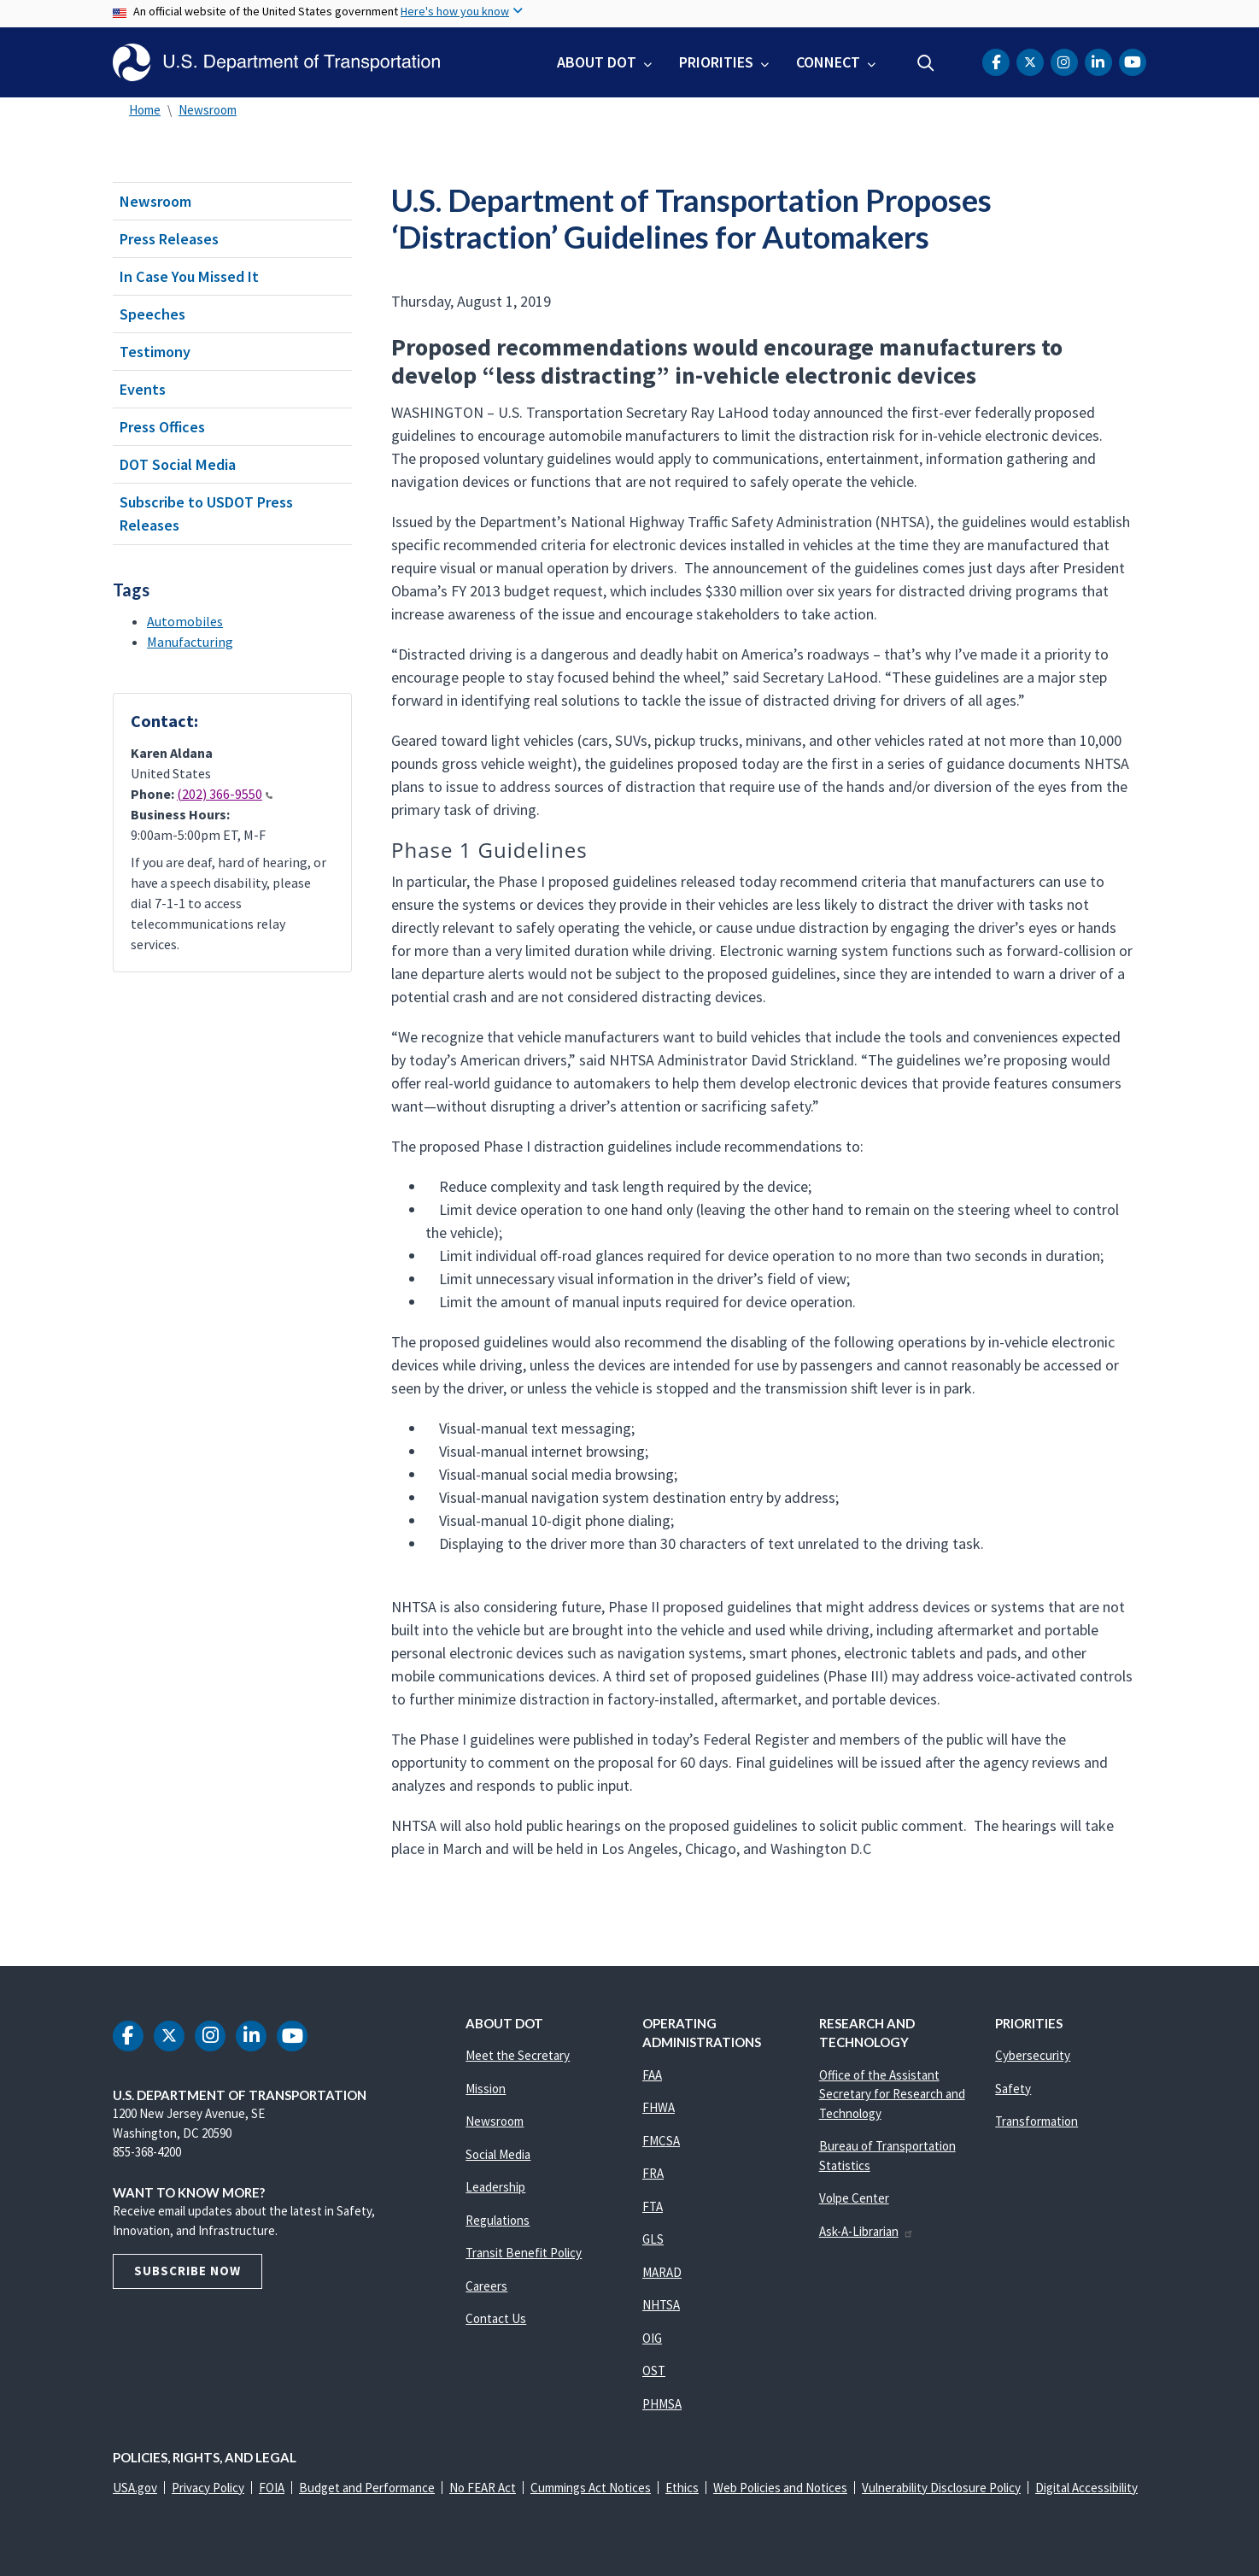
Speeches (152, 314)
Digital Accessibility (1086, 2487)
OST (653, 2370)
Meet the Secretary (518, 2055)
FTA (652, 2206)
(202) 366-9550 (224, 793)
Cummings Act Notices (590, 2487)
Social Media (498, 2154)
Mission (486, 2088)
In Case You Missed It (189, 276)
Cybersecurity (1032, 2055)
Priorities (716, 62)
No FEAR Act (482, 2487)
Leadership (495, 2187)
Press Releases (169, 239)
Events (143, 389)
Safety (1013, 2088)
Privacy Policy (208, 2487)
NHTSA (661, 2305)
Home (145, 110)
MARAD (662, 2272)
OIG (652, 2338)
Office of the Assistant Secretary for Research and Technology (892, 2094)
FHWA (658, 2107)
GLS (653, 2239)
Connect (828, 62)
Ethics (682, 2487)
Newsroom (208, 110)
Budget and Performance (367, 2487)
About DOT (596, 62)
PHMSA (662, 2404)
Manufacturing (190, 641)
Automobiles (185, 621)
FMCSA (661, 2141)
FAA (652, 2075)
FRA (653, 2173)
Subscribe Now (187, 2270)
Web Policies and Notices (780, 2487)
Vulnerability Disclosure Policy (941, 2487)
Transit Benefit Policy (524, 2252)
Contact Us (496, 2318)
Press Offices (162, 427)
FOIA (271, 2487)
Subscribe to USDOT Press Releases (206, 513)
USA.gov (135, 2487)
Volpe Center (854, 2198)
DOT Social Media (178, 464)
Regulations (498, 2220)
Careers (486, 2286)
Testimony (155, 351)
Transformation (1036, 2121)
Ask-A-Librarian (866, 2231)
